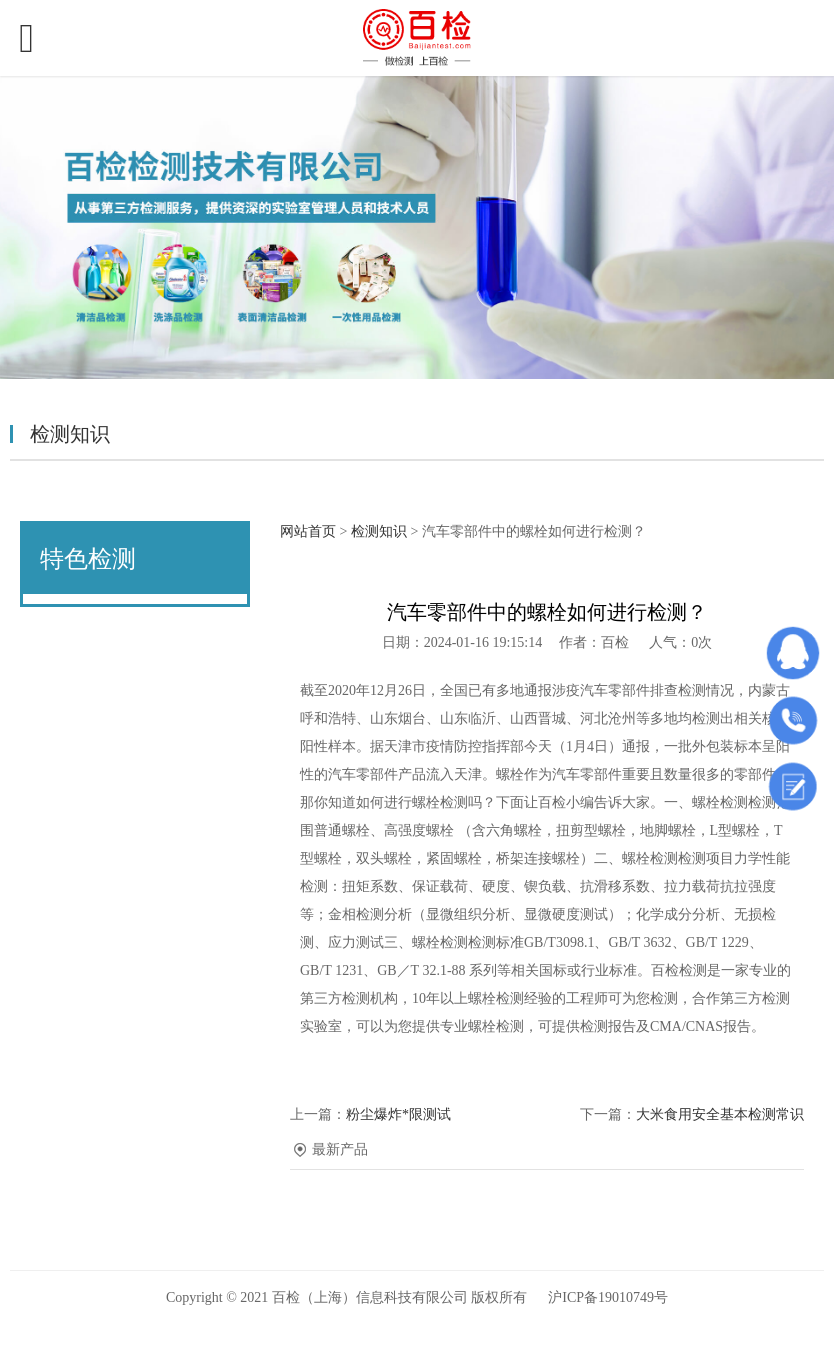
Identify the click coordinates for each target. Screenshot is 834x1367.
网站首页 (308, 531)
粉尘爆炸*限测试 (398, 1114)
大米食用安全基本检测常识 (720, 1114)
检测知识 (379, 531)
